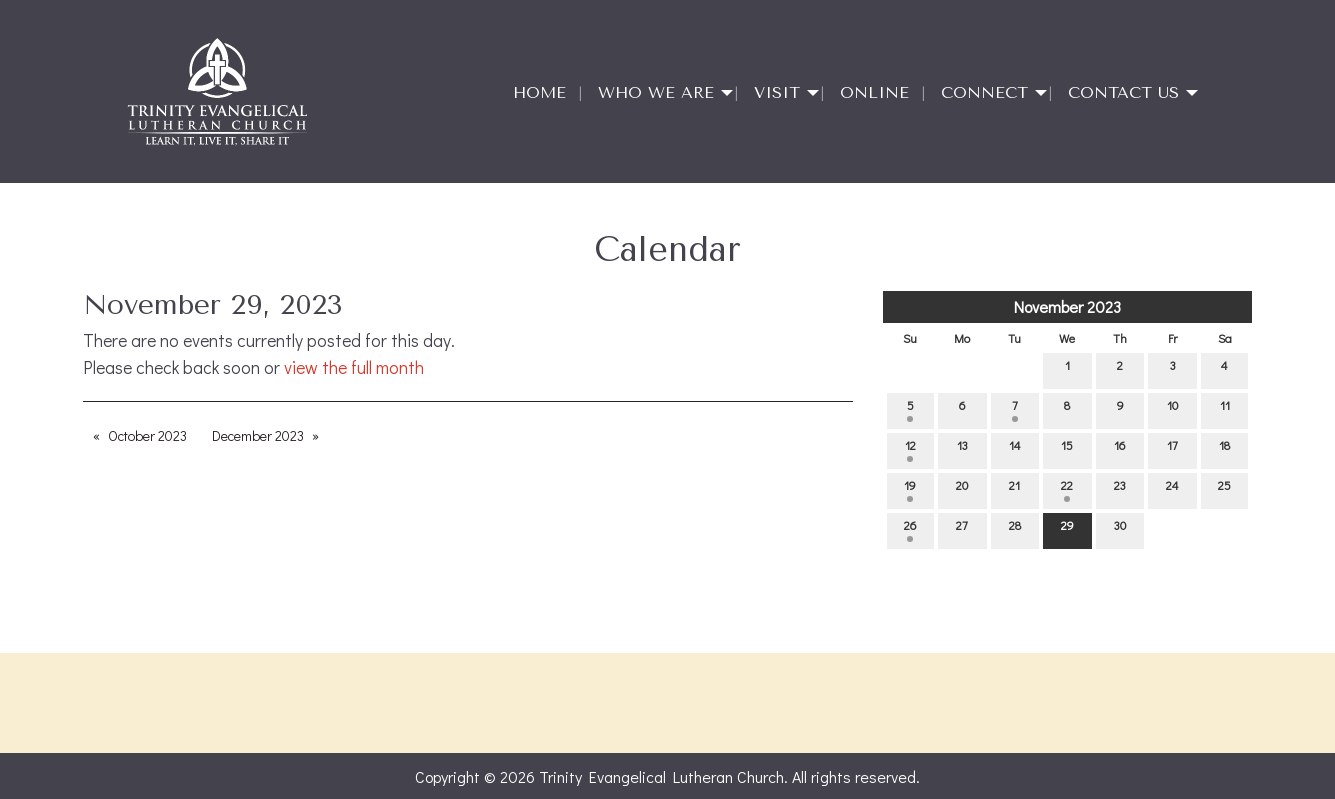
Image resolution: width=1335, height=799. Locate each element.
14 (1015, 449)
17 (1172, 449)
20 (962, 489)
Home (539, 92)
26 (910, 529)
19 (910, 489)
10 (1172, 409)
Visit (777, 92)
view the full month (354, 367)
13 (962, 449)
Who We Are (656, 92)
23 (1120, 489)
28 (1015, 529)
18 (1224, 449)
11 (1225, 409)
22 (1067, 489)
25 (1224, 489)
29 (1067, 529)
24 (1172, 489)
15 (1067, 449)
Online (874, 92)
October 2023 (147, 435)
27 (962, 529)
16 (1120, 449)
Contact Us (1123, 92)
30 (1120, 529)
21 (1014, 489)
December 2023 (258, 435)
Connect (984, 92)
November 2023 (1067, 306)
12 (910, 449)
